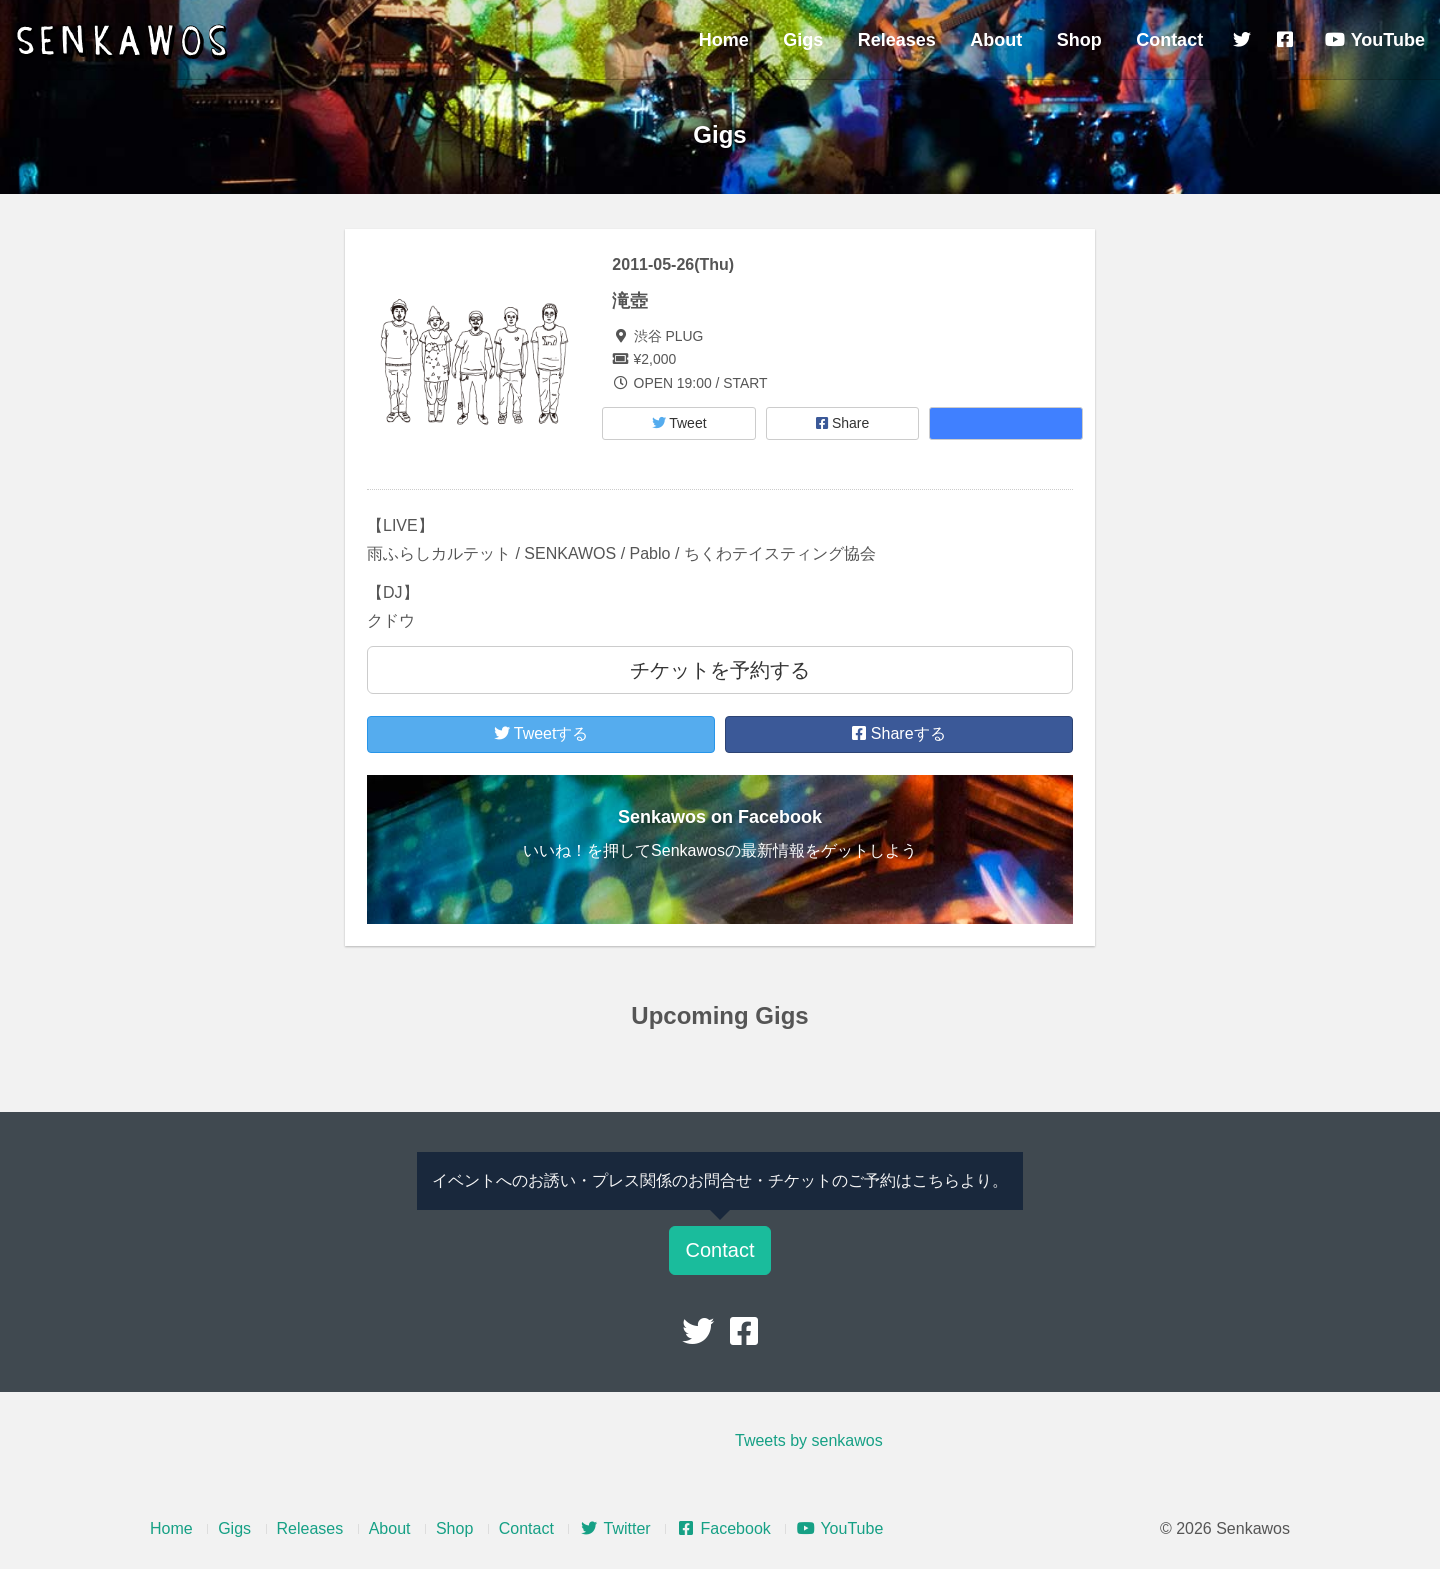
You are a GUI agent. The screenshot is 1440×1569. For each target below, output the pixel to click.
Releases (897, 40)
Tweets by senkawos (809, 1440)
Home (724, 40)
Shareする (898, 733)
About (996, 40)
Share (842, 423)
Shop (1079, 40)
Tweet (679, 423)
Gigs (803, 40)
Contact (1169, 40)
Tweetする (541, 733)
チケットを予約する (720, 670)
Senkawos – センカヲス (125, 42)
